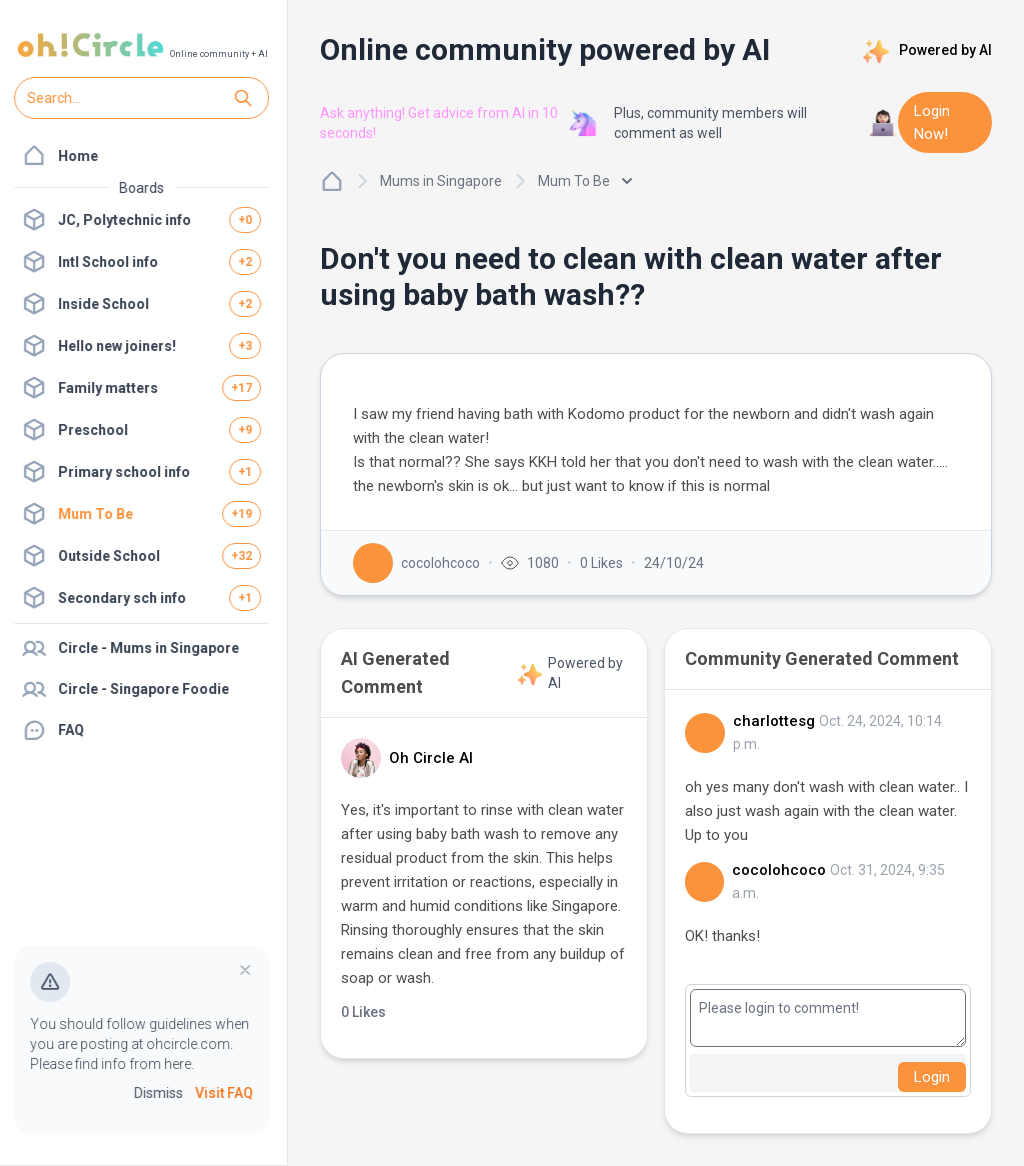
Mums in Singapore (441, 181)
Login (932, 1077)
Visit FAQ (226, 1094)
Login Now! (932, 122)
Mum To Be (585, 181)
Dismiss (160, 1094)
